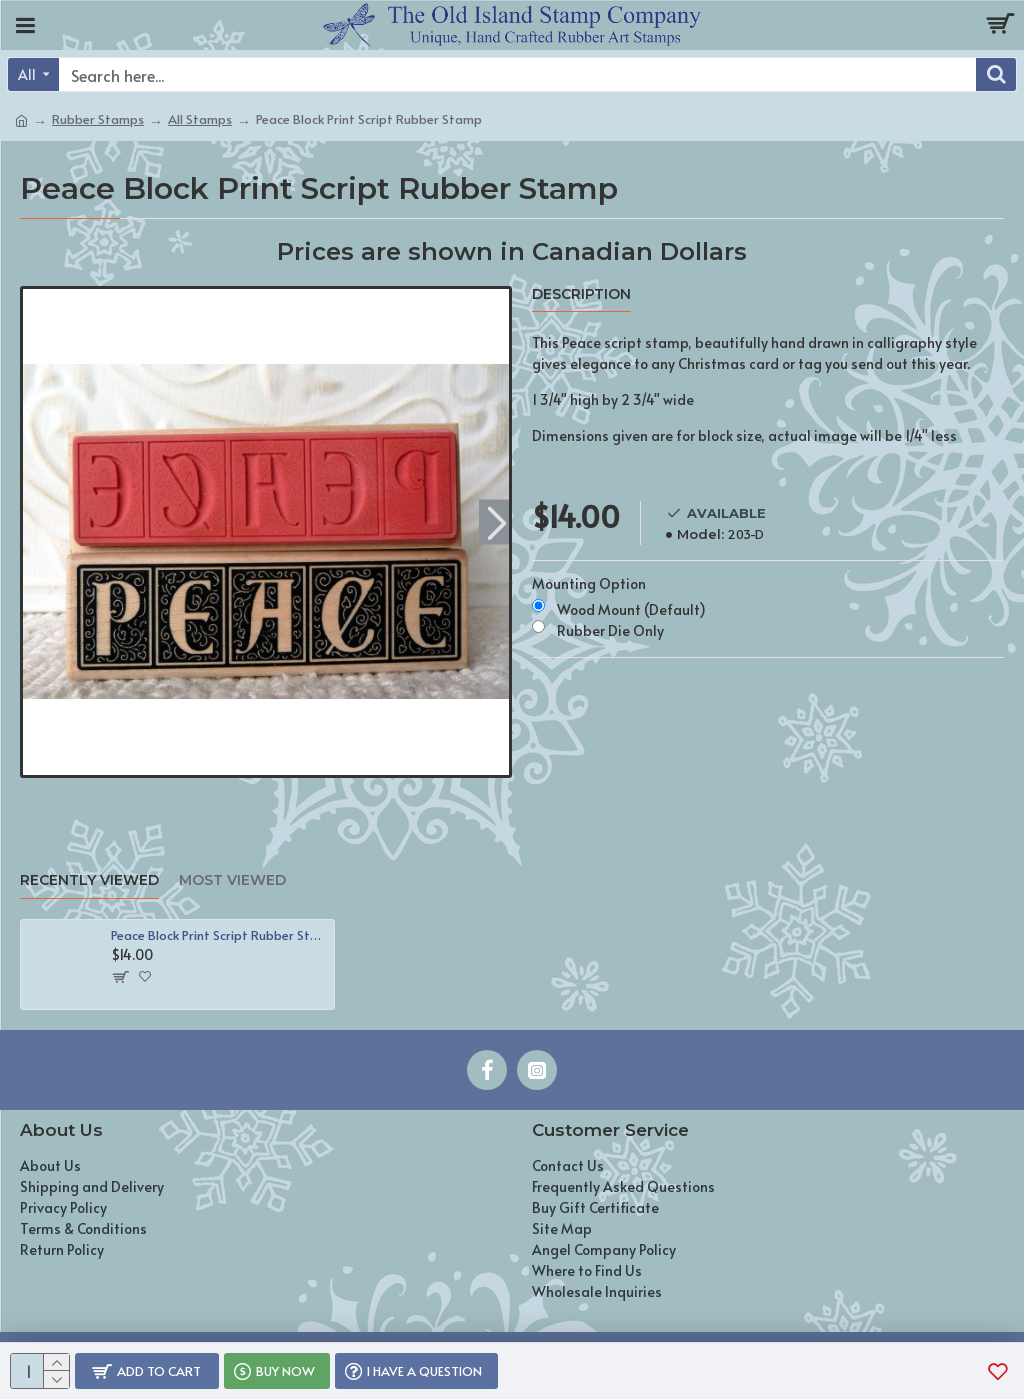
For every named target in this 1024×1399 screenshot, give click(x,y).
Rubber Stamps (98, 119)
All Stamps (200, 119)
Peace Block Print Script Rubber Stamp (219, 935)
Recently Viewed (89, 880)
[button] (496, 521)
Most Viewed (232, 880)
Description (581, 294)
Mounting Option (589, 583)
